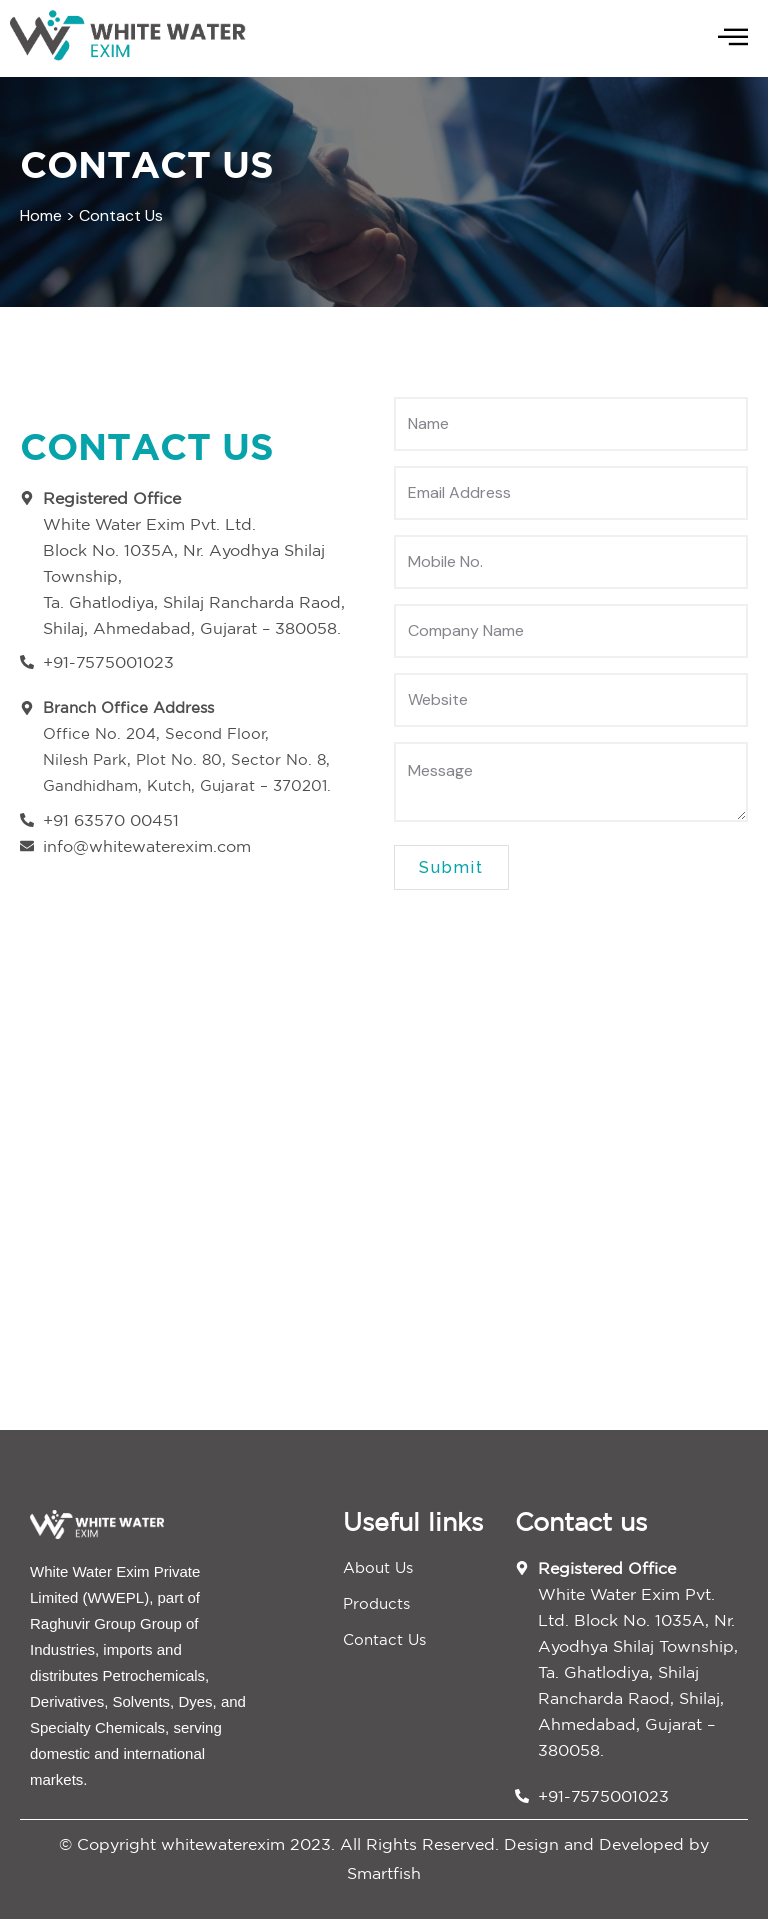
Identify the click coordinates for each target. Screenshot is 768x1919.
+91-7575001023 (603, 1796)
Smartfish (384, 1873)
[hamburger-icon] (733, 39)
